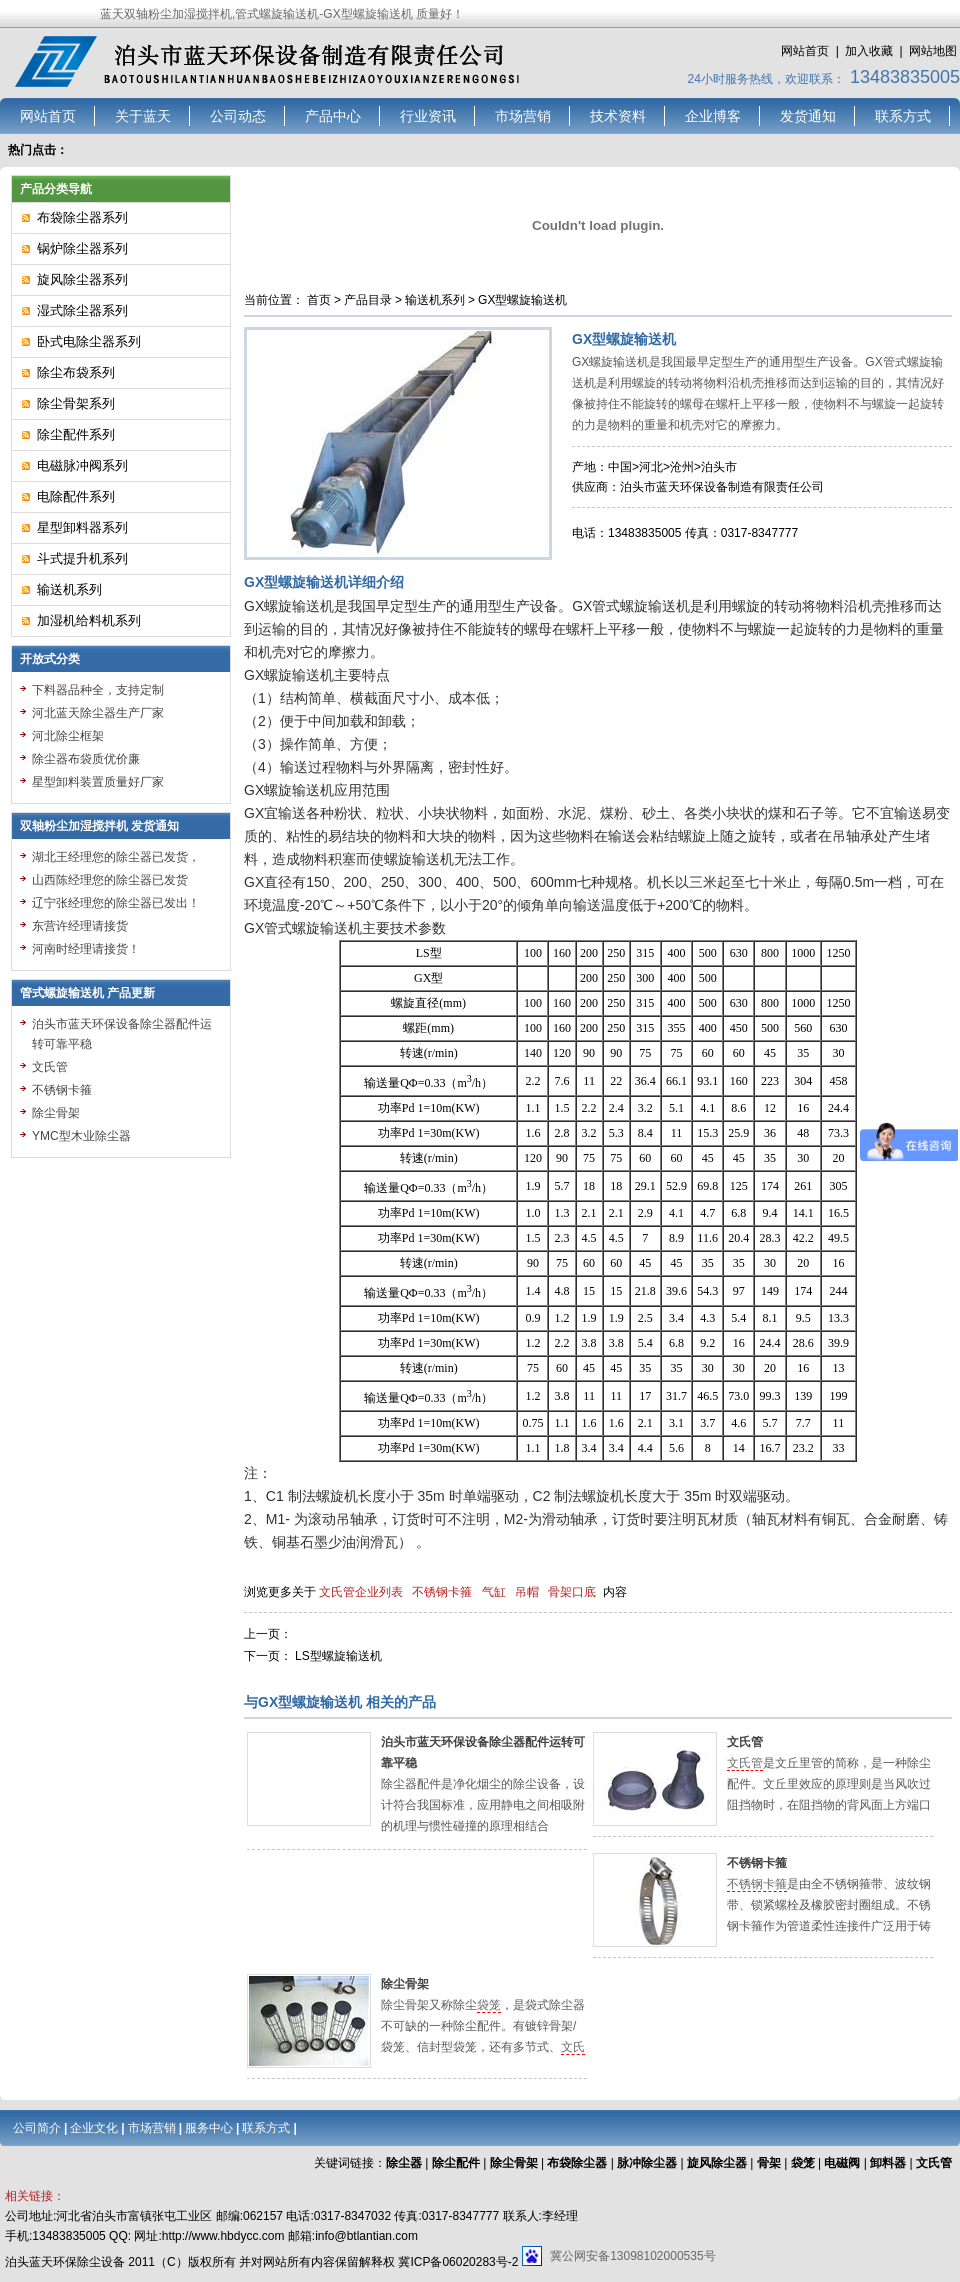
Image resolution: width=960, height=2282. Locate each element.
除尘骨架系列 (76, 403)
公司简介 (37, 2128)
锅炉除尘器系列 (82, 248)
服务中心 (209, 2128)
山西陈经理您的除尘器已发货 (110, 880)
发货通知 (808, 116)
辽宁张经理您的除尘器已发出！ (116, 903)
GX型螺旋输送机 (522, 300)
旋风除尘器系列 (82, 279)
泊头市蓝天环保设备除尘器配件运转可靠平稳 (122, 1034)
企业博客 (713, 116)
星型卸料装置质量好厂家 (98, 782)
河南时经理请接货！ (86, 949)
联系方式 (903, 116)
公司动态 (238, 116)
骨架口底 (572, 1592)
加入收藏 (869, 51)
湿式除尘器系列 (82, 310)
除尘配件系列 (76, 434)
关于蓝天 (143, 116)
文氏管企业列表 (361, 1592)
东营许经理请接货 (80, 926)
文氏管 (745, 1742)
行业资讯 (428, 116)
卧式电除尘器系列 (89, 341)
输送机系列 (435, 300)
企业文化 (94, 2128)
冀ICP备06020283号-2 (458, 2262)
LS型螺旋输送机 (338, 1656)
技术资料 (618, 116)
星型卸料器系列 (82, 527)
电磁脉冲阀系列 (82, 465)
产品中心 (333, 116)
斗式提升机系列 (82, 558)
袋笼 (489, 2005)
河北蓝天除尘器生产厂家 (98, 713)
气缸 (494, 1592)
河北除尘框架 (68, 736)
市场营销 (523, 116)
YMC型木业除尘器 (81, 1136)
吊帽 (527, 1592)
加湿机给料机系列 (89, 620)
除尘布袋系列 (76, 372)
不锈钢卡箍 (442, 1592)
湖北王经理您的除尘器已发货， (116, 857)
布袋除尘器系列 (82, 217)
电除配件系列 (76, 496)
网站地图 (933, 51)
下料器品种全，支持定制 (98, 690)
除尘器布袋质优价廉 (86, 759)
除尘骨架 (405, 1984)
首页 (319, 300)
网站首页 (805, 51)
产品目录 (368, 300)
